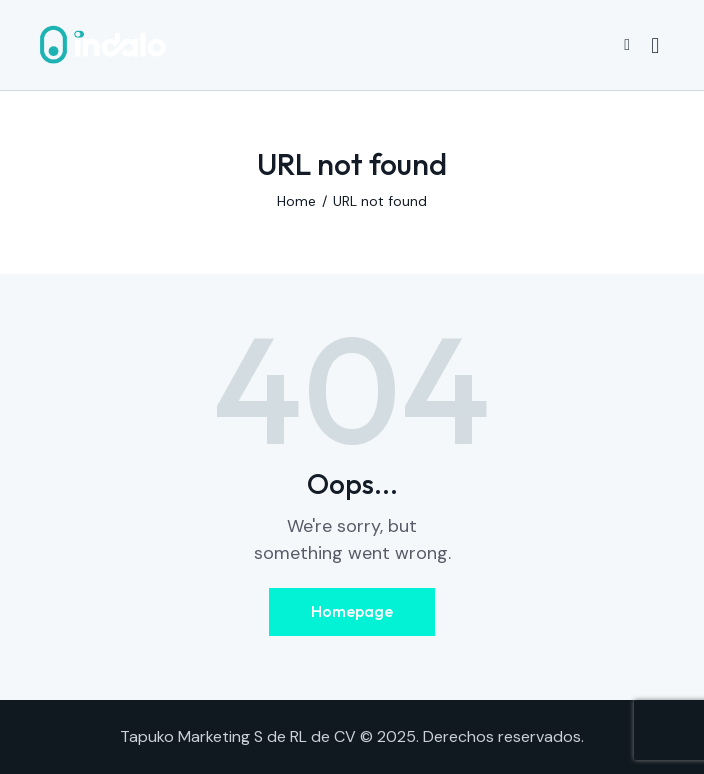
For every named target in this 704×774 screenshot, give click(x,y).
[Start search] (655, 46)
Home (296, 201)
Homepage (352, 611)
